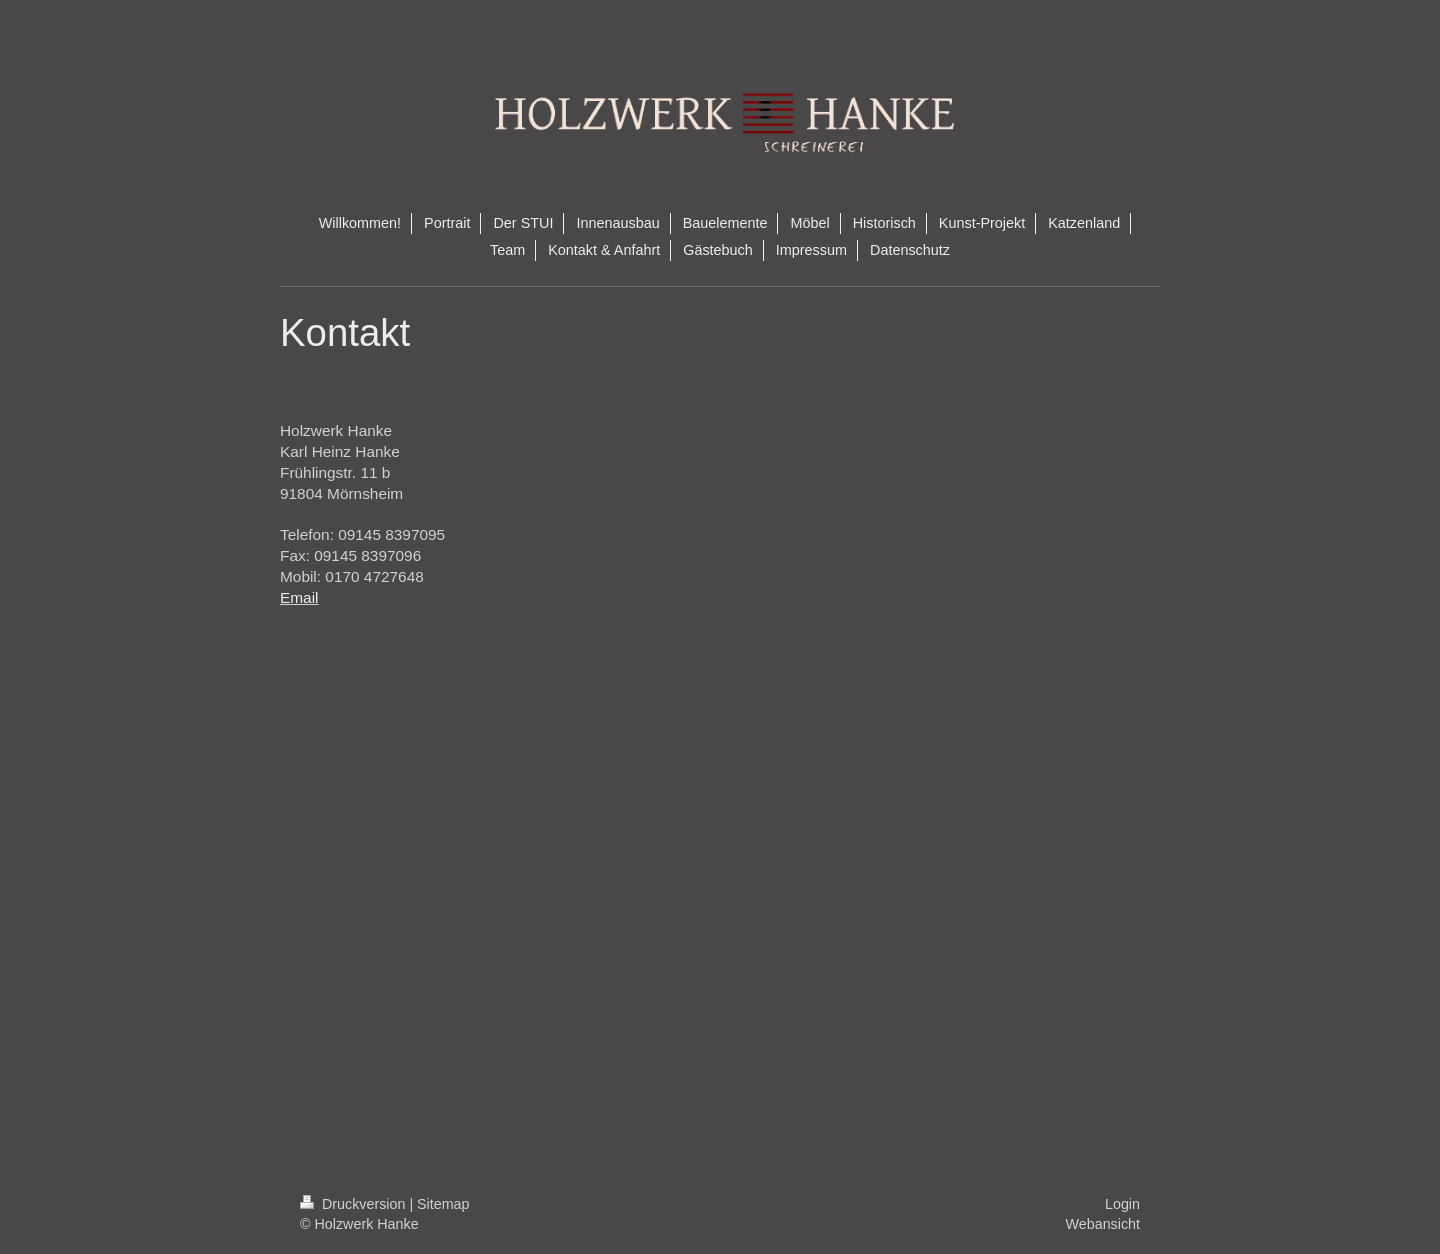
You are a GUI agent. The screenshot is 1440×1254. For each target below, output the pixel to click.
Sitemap (443, 1204)
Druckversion (354, 1204)
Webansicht (1103, 1224)
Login (1122, 1204)
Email (299, 597)
